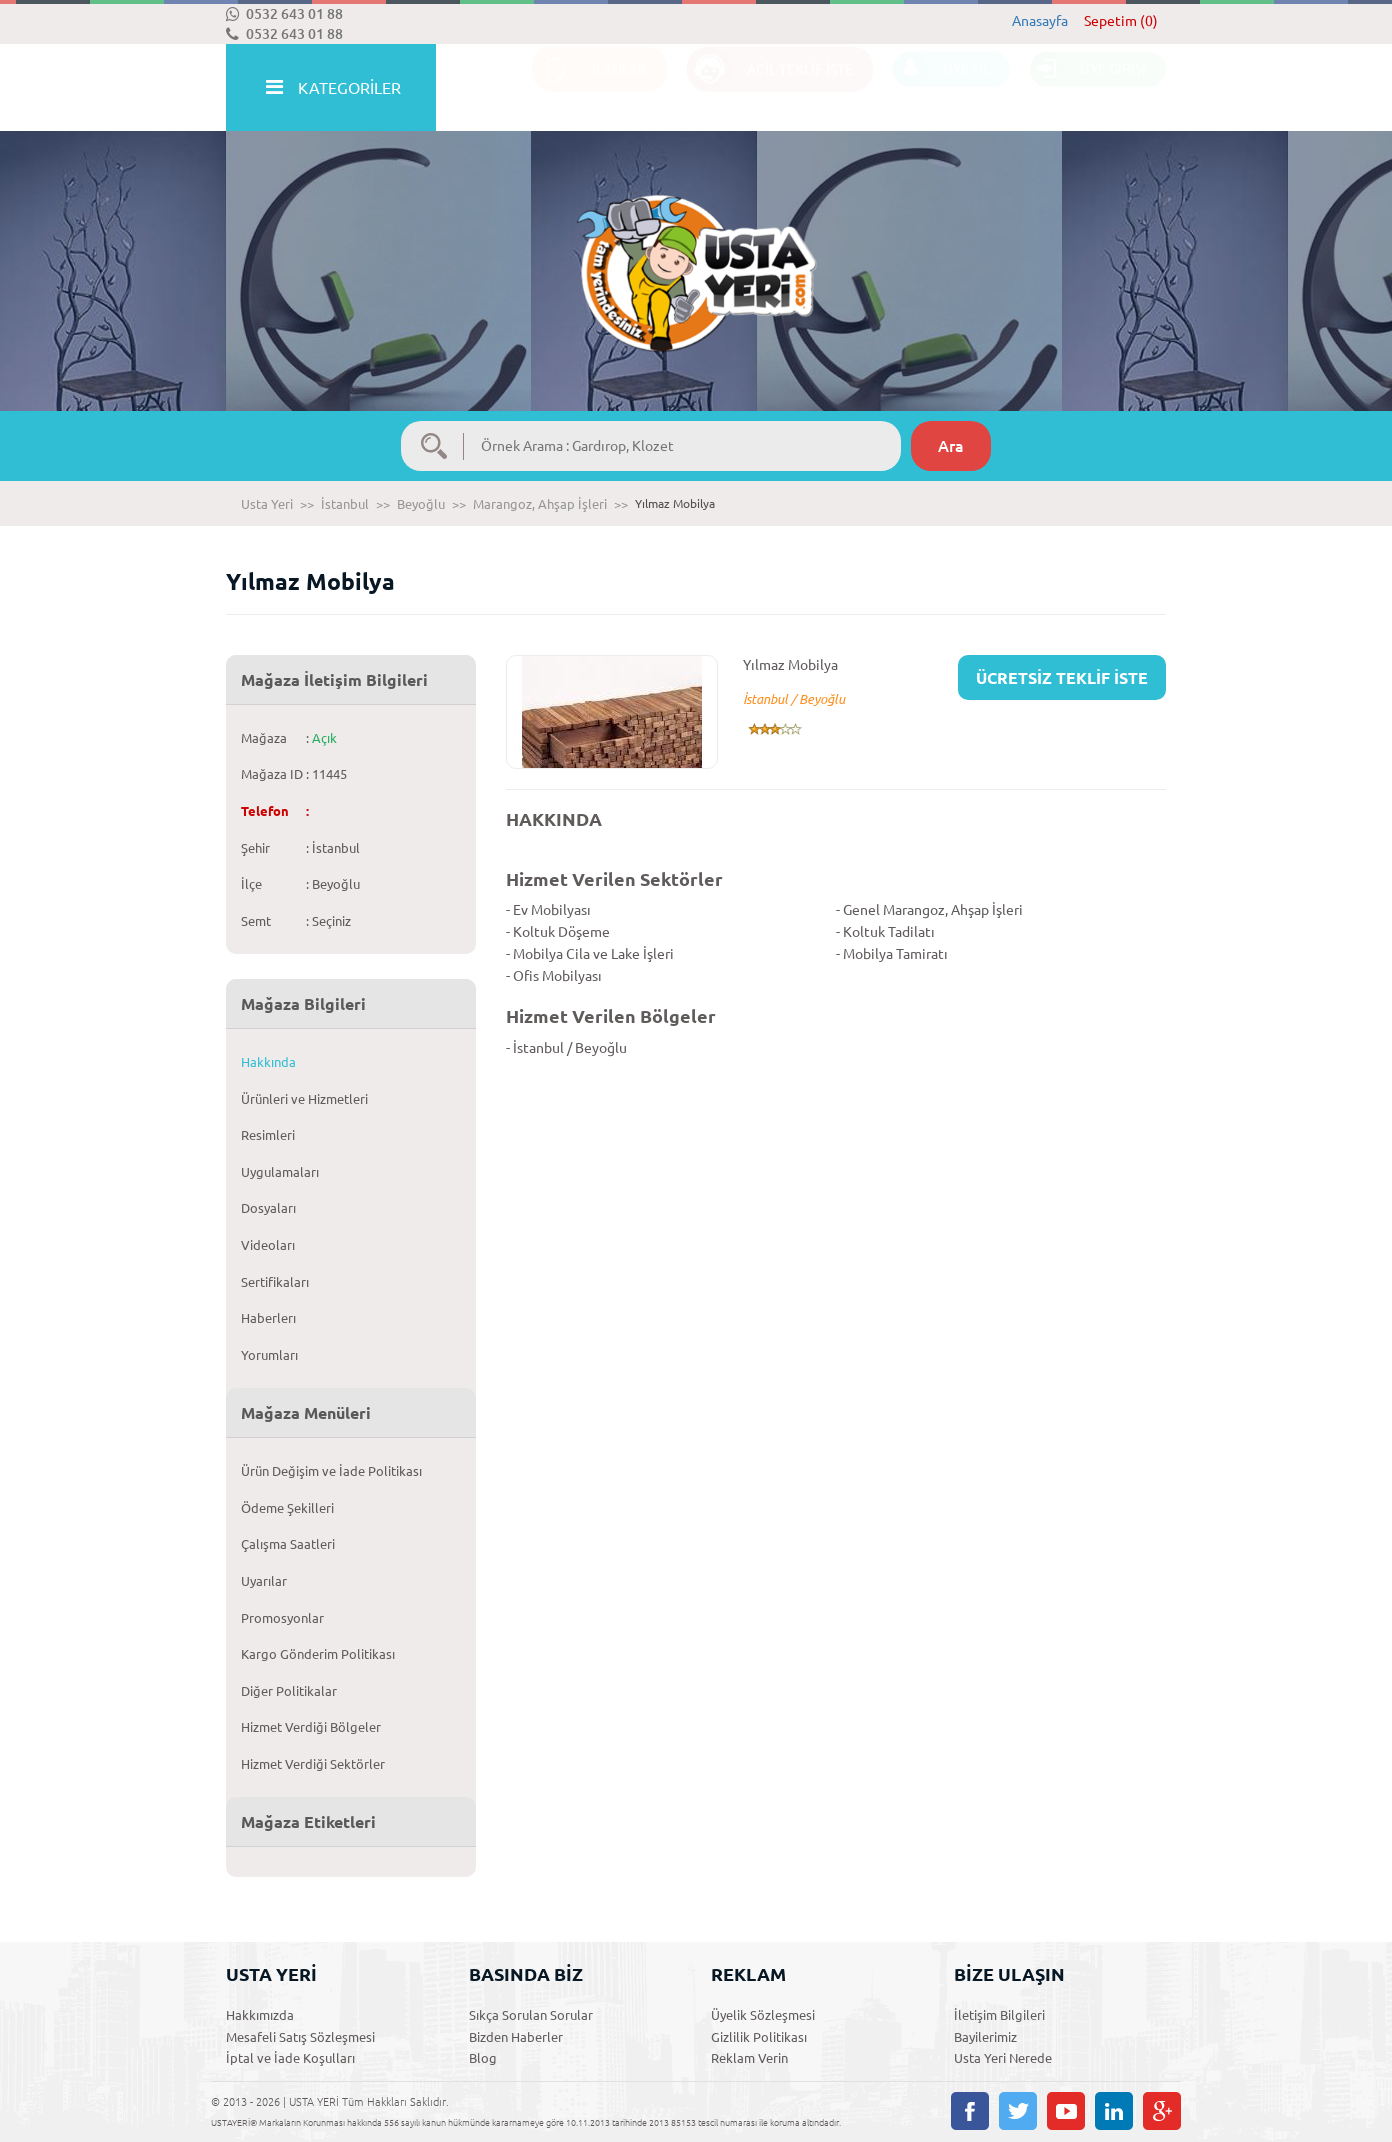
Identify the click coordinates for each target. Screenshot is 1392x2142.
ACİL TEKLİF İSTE (770, 88)
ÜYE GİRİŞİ (1088, 88)
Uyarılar (264, 1581)
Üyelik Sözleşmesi (763, 2015)
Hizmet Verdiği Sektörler (313, 1764)
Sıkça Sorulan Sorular (531, 2015)
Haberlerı (268, 1318)
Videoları (268, 1245)
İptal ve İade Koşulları (290, 2058)
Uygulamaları (280, 1172)
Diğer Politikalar (289, 1691)
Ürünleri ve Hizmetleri (304, 1099)
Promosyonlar (282, 1618)
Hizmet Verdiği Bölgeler (311, 1727)
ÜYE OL (941, 88)
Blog (483, 2058)
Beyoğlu (421, 504)
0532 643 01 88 (284, 14)
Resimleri (268, 1135)
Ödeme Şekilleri (287, 1508)
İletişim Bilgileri (999, 2015)
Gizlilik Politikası (759, 2037)
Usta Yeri (267, 504)
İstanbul (345, 504)
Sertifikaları (275, 1282)
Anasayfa (1040, 21)
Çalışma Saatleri (288, 1544)
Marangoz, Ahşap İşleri (540, 504)
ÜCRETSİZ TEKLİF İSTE (1062, 678)
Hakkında (268, 1062)
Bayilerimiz (985, 2037)
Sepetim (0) (1121, 21)
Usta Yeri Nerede (1003, 2058)
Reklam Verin (749, 2058)
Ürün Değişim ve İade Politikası (331, 1471)
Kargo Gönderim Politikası (318, 1654)
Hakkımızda (260, 2015)
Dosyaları (268, 1208)
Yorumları (269, 1355)
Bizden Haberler (516, 2037)
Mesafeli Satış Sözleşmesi (300, 2037)
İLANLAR (589, 88)
